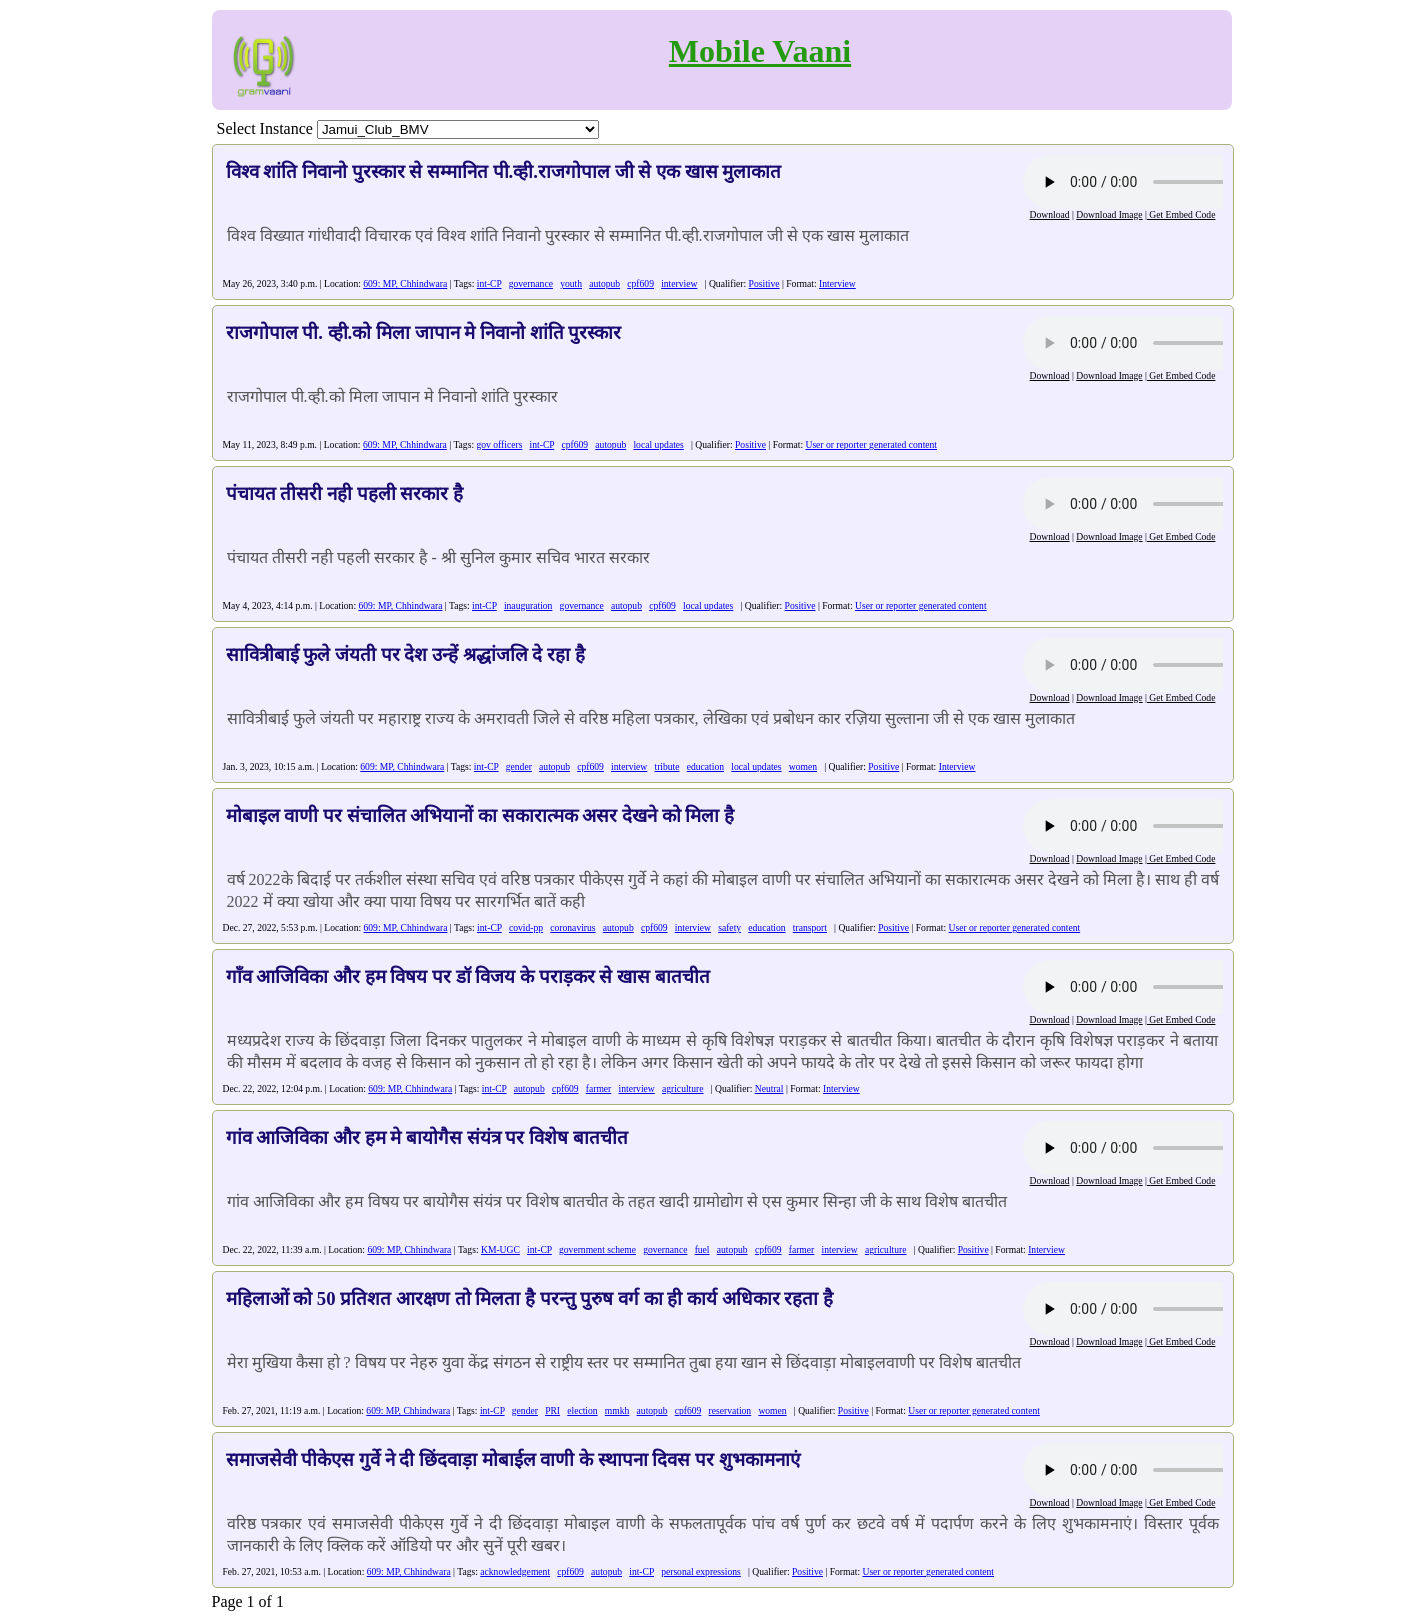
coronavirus (572, 927)
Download (1050, 214)
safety (729, 927)
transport (810, 927)
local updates (658, 444)
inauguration (528, 605)
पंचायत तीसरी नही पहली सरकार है (344, 493)
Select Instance (265, 128)
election (582, 1410)
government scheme (597, 1249)
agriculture (683, 1088)
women (803, 766)
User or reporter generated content (871, 444)
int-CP (489, 283)
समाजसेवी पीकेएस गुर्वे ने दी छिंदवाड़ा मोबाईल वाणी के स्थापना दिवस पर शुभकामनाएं (513, 1459)
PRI (552, 1410)
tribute (666, 766)
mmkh (617, 1410)
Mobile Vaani (760, 51)
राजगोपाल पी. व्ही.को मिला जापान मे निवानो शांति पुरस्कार (424, 332)
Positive (764, 283)
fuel (702, 1249)
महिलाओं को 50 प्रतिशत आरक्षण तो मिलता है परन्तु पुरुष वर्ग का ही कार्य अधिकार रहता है (530, 1298)
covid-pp (526, 927)
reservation (730, 1410)
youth (571, 283)
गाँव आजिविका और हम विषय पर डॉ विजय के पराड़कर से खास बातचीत (468, 976)
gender (519, 766)
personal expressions (701, 1571)
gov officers (499, 444)
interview (679, 283)
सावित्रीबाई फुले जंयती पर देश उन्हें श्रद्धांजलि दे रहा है (405, 654)
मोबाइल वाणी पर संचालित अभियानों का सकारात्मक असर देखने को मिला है (480, 815)
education (705, 766)
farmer (599, 1088)
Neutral (769, 1088)
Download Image (1109, 214)
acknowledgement (515, 1571)
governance (531, 283)
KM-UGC (500, 1249)
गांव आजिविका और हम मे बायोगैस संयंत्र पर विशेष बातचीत (427, 1137)
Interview (837, 283)
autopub (604, 283)
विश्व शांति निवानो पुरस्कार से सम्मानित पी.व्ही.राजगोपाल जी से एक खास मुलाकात (504, 171)
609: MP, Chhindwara (405, 283)
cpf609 (640, 283)
